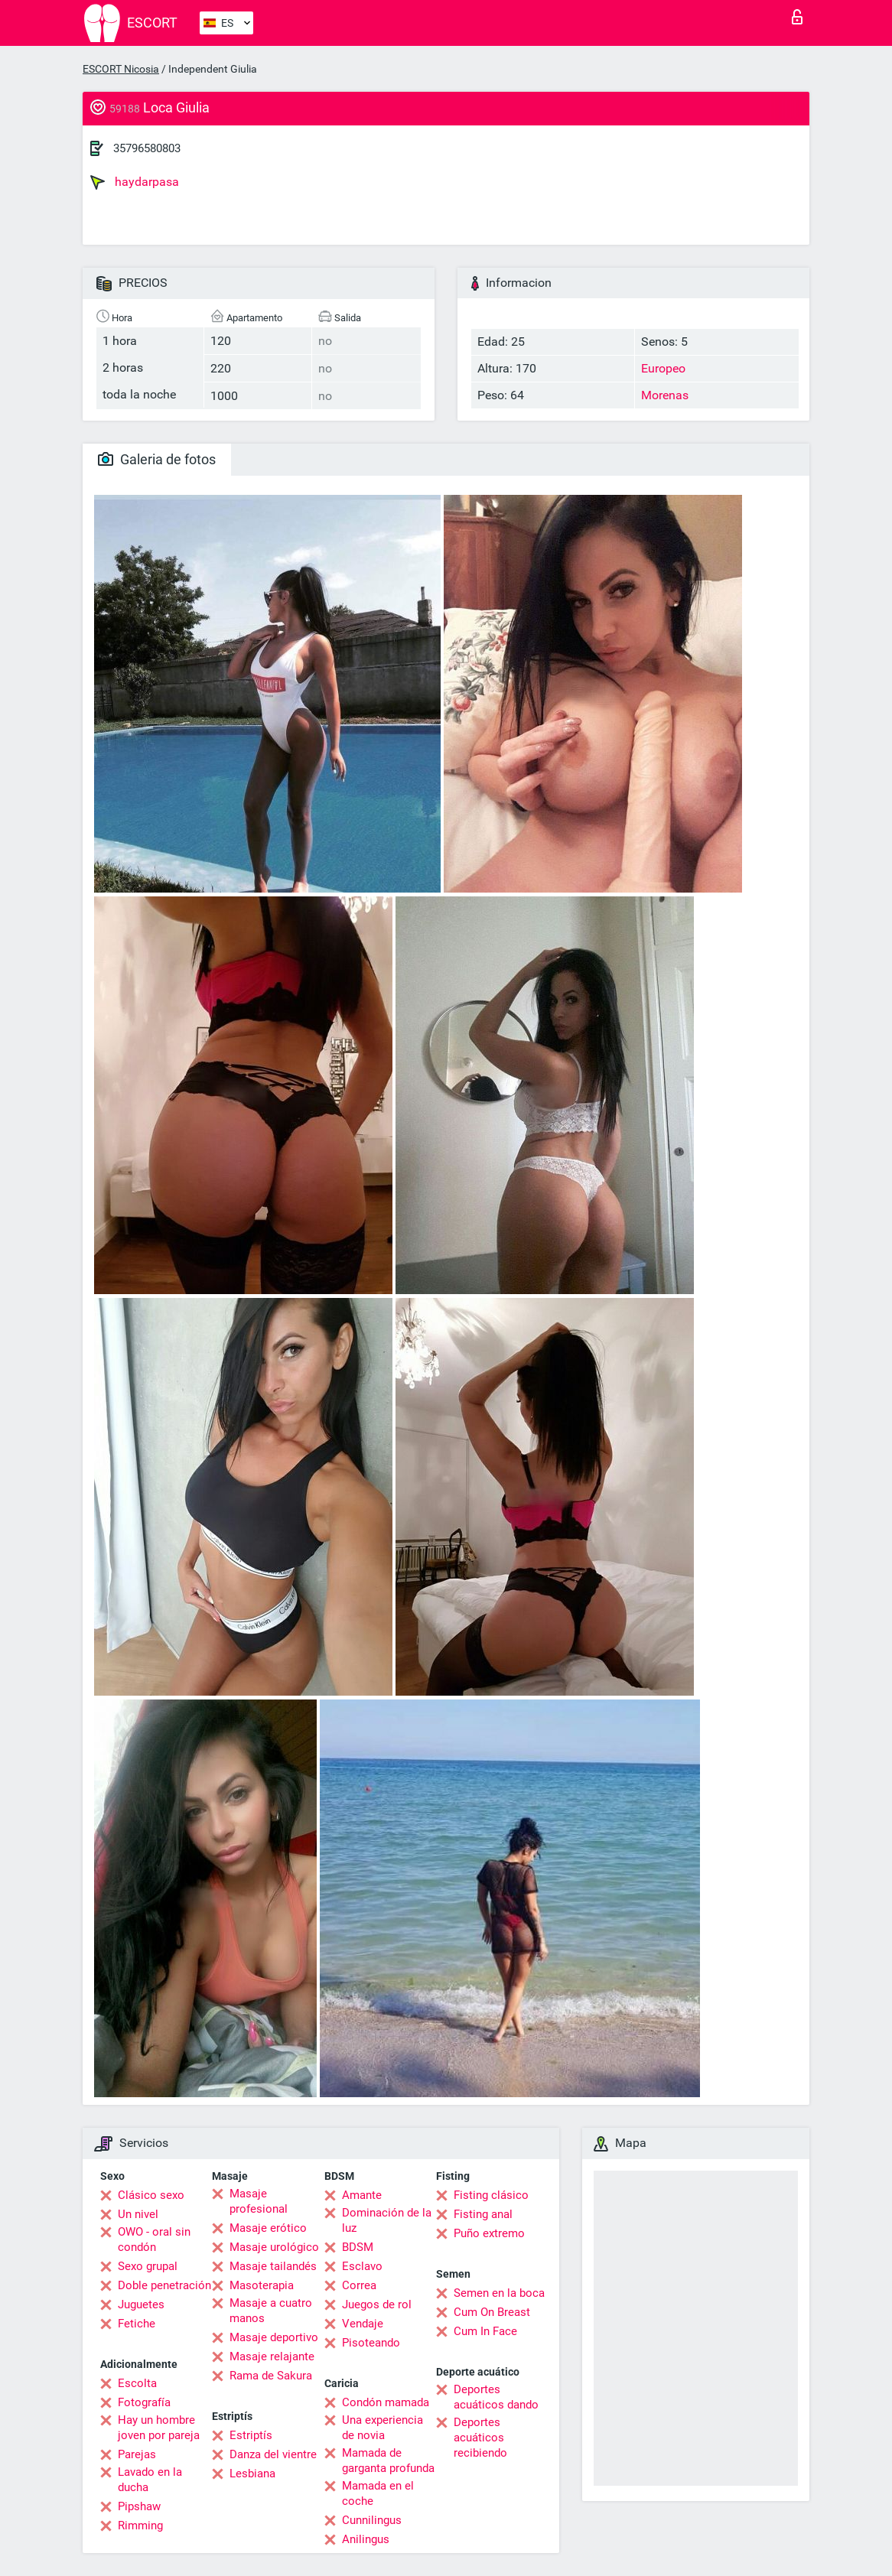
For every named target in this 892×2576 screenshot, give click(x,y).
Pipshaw (139, 2506)
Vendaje (362, 2323)
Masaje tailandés (273, 2266)
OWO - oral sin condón (154, 2239)
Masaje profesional (259, 2201)
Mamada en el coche (378, 2493)
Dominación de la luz (386, 2220)
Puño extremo (489, 2233)
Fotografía (144, 2402)
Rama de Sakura (271, 2375)
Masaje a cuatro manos (271, 2310)
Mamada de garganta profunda (388, 2460)
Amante (362, 2195)
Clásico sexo (151, 2195)
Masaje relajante (272, 2356)
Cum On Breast (492, 2312)
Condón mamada (385, 2402)
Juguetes (141, 2304)
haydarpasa (134, 182)
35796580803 (147, 148)
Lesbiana (252, 2473)
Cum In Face (485, 2331)
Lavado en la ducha (150, 2479)
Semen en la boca (499, 2293)
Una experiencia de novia (382, 2427)
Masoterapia (262, 2285)
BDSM (357, 2247)
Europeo (663, 368)
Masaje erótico (268, 2228)
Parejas (137, 2454)
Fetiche (136, 2323)
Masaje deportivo (274, 2337)
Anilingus (365, 2539)
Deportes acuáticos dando (496, 2397)
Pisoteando (371, 2343)
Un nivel (138, 2214)
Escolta (137, 2383)
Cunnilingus (372, 2520)
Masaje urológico (274, 2247)
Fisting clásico (491, 2195)
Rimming (140, 2525)
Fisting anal (483, 2214)
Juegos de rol (377, 2304)
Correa (359, 2285)
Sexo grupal (147, 2266)
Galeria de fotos (157, 459)
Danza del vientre (273, 2454)
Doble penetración (164, 2285)
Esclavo (362, 2266)
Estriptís (251, 2435)
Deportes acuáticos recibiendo (480, 2437)
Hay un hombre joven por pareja (159, 2427)
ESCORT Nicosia (121, 69)
